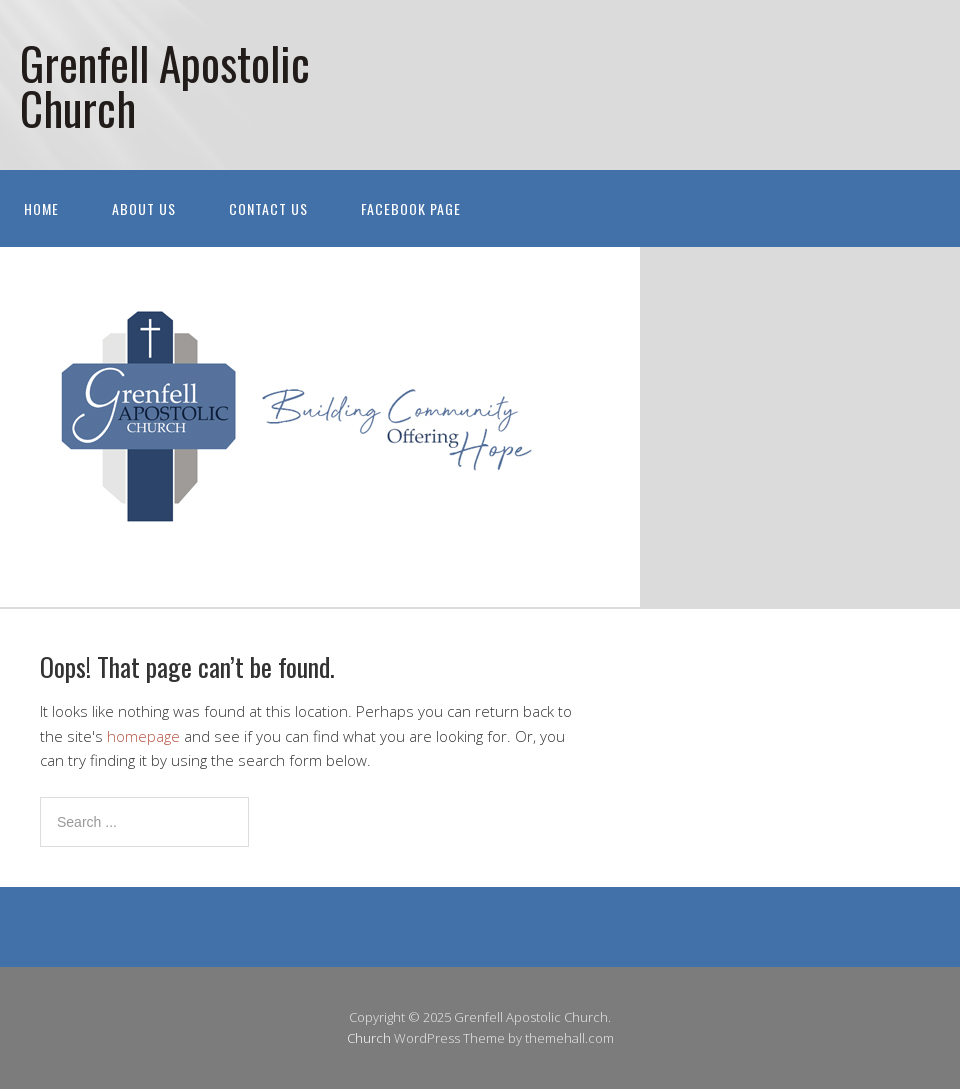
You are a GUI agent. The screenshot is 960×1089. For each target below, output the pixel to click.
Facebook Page (411, 208)
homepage (143, 736)
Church (369, 1038)
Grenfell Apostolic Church (165, 85)
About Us (144, 208)
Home (41, 208)
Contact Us (268, 208)
